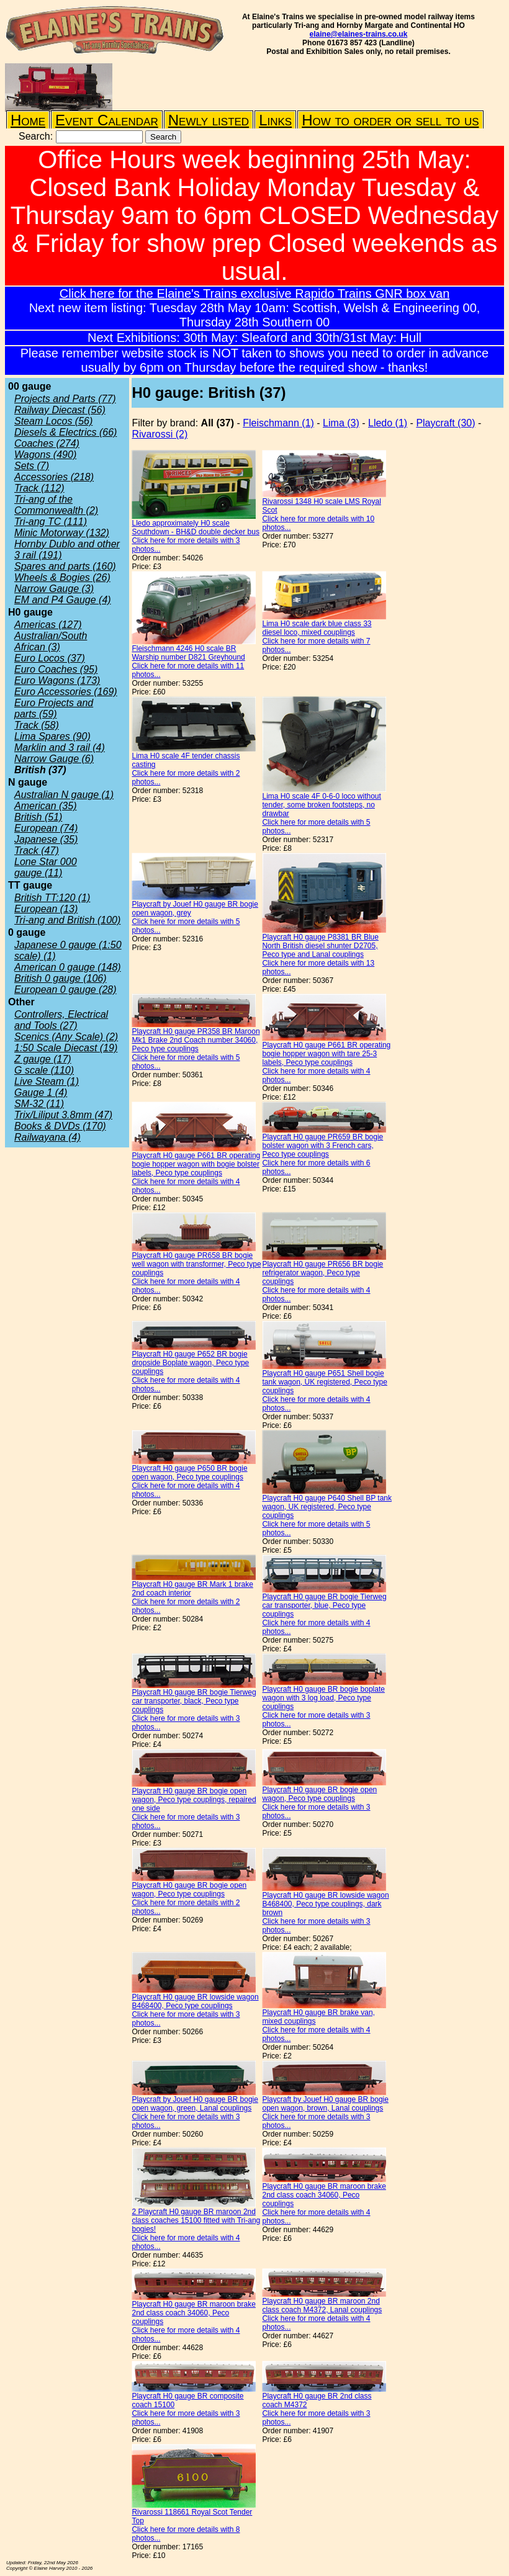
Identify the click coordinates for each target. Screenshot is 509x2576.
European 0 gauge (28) (65, 989)
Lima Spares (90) (52, 736)
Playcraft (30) (445, 423)
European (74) (46, 828)
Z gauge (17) (42, 1059)
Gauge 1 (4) (40, 1092)
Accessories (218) (54, 477)
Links (275, 120)
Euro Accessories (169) (65, 691)
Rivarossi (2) (159, 434)
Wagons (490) (45, 454)
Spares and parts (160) (65, 566)
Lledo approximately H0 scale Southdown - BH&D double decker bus (195, 527)
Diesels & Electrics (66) (65, 432)
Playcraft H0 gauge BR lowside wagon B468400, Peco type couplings (195, 2001)
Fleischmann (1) (278, 423)
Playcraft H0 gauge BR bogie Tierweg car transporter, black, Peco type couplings (194, 1701)
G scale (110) (44, 1070)
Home (28, 120)
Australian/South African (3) (50, 641)
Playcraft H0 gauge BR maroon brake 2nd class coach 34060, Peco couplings (323, 2195)
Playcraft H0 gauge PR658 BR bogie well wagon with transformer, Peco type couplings (196, 1264)
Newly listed (208, 120)
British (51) (38, 817)
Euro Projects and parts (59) (53, 708)
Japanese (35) (46, 839)
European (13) (46, 909)
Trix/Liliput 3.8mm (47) (63, 1115)
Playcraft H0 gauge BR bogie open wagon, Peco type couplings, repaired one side (194, 1800)
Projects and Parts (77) (65, 398)
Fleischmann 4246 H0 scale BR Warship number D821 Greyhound (188, 653)
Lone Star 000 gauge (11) (45, 867)
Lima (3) (341, 423)
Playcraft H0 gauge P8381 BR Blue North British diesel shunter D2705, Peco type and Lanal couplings (320, 946)
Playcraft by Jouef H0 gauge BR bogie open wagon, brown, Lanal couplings (325, 2103)
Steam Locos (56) (53, 421)
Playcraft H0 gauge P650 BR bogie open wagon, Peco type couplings (189, 1472)
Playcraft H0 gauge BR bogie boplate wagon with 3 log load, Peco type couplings (323, 1698)
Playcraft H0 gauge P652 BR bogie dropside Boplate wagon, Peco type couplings (190, 1363)
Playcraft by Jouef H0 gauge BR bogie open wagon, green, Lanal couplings (195, 2103)
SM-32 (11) (39, 1103)
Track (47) (36, 850)
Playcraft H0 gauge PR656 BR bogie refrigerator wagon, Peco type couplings (322, 1273)
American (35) (45, 806)
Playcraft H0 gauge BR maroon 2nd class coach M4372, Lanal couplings (322, 2305)
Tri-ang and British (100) (67, 920)
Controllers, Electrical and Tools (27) (61, 1020)
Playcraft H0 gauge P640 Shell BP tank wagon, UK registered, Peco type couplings (327, 1507)
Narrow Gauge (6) (54, 758)
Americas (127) (47, 624)
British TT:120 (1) (52, 897)
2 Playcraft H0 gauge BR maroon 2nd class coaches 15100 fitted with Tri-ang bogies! (196, 2220)
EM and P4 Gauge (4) (62, 600)
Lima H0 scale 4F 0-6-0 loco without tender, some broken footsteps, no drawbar (321, 805)
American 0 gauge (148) (67, 967)
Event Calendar (106, 120)
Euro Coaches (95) (55, 669)
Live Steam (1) (46, 1081)
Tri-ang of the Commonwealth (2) (56, 505)
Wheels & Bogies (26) (62, 577)
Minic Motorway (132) (61, 532)
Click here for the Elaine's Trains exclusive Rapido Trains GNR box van (255, 293)
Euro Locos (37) (49, 658)
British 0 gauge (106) (60, 978)
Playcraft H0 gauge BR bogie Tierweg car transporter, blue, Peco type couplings (324, 1605)
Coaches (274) (46, 443)
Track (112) (39, 488)
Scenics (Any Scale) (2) (66, 1036)
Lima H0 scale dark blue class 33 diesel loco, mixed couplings (316, 628)
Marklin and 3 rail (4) (59, 747)
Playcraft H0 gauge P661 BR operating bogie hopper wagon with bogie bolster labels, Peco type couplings (196, 1164)
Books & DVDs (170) (60, 1126)
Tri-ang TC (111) (50, 521)
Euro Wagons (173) (57, 680)
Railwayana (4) (47, 1137)
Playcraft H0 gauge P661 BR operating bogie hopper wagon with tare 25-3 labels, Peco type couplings (326, 1054)
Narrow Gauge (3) (54, 588)
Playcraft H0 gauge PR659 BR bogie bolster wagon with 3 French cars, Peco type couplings (322, 1146)
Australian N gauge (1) (64, 794)
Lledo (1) (387, 423)
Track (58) (36, 725)
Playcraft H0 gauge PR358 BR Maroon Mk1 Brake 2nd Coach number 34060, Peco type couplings (195, 1040)
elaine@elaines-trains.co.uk (359, 34)
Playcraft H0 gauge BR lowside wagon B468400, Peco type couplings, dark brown (325, 1904)
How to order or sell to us (390, 120)
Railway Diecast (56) (60, 410)
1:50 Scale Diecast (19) (65, 1048)
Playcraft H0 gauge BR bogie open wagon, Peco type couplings (319, 1794)
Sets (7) (31, 465)
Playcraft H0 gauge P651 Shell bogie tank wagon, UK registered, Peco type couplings (324, 1382)
